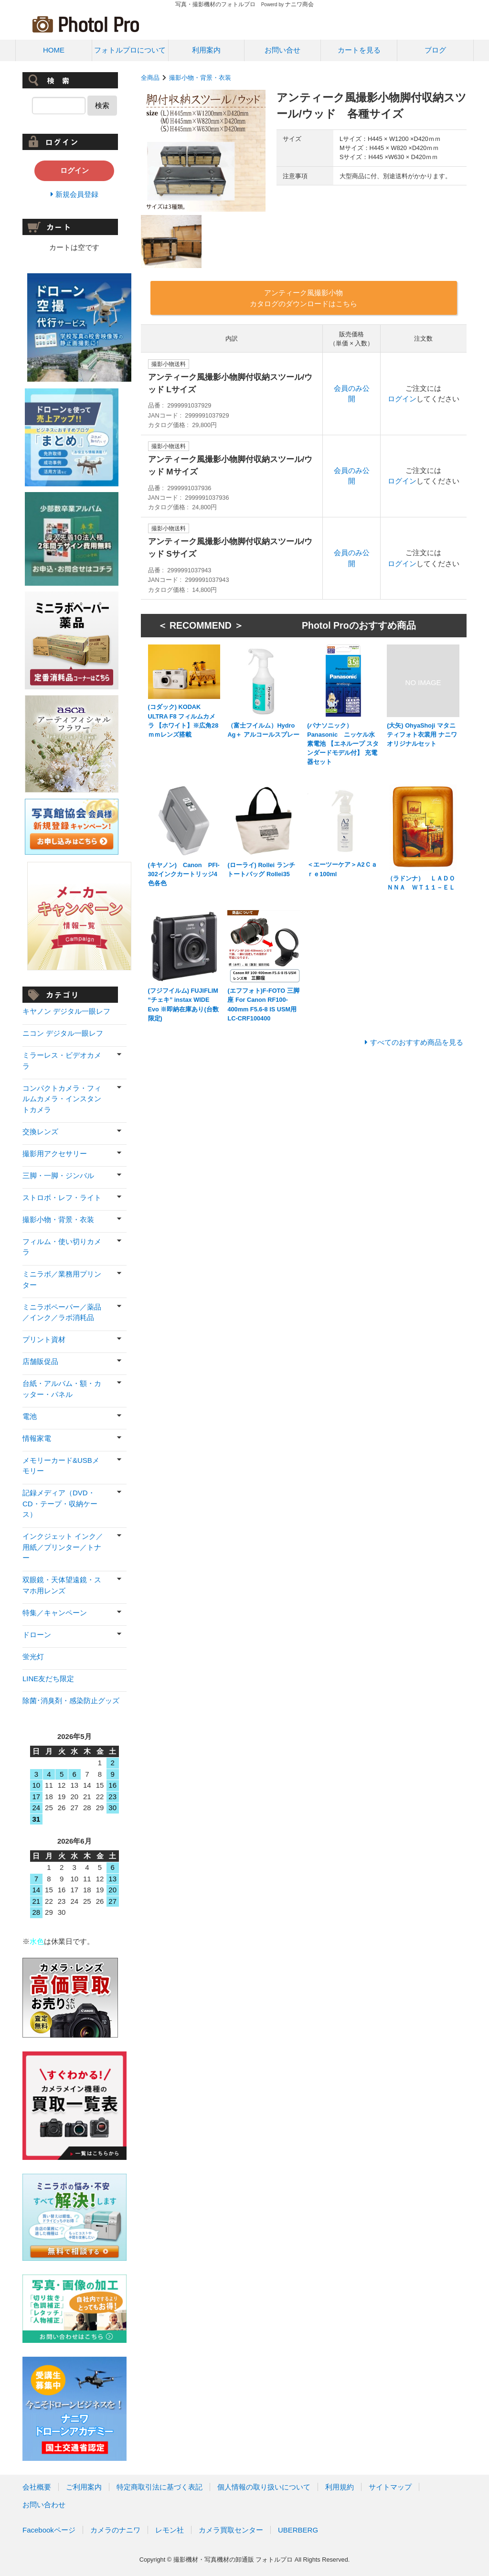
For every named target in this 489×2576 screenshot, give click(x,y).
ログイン (402, 399)
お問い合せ (282, 50)
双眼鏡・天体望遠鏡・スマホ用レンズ (61, 1585)
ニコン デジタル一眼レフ (62, 1033)
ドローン (36, 1635)
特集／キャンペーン (54, 1613)
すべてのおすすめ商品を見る (416, 1042)
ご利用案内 (84, 2487)
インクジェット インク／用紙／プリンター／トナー (62, 1547)
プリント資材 (43, 1339)
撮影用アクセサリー (54, 1153)
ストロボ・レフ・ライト (61, 1197)
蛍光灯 (33, 1657)
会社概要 (36, 2487)
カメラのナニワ (115, 2530)
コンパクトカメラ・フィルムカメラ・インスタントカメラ (61, 1099)
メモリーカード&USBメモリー (60, 1465)
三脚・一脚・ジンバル (58, 1175)
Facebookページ (48, 2530)
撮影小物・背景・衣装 (200, 77)
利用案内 (206, 50)
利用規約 (339, 2487)
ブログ (435, 50)
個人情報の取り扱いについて (263, 2487)
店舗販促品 (40, 1361)
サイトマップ (390, 2487)
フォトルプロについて (130, 50)
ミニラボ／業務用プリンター (61, 1279)
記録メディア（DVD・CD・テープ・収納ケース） (59, 1503)
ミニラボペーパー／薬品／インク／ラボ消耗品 (61, 1312)
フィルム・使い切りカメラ (61, 1246)
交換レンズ (40, 1131)
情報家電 (36, 1438)
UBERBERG (298, 2530)
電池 (29, 1416)
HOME (53, 50)
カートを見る (359, 50)
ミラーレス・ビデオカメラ (61, 1060)
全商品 (150, 77)
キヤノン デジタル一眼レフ (66, 1011)
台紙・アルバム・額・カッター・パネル (61, 1388)
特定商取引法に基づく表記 (159, 2487)
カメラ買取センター (231, 2530)
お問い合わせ (43, 2505)
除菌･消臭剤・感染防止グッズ (70, 1700)
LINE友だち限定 (48, 1678)
